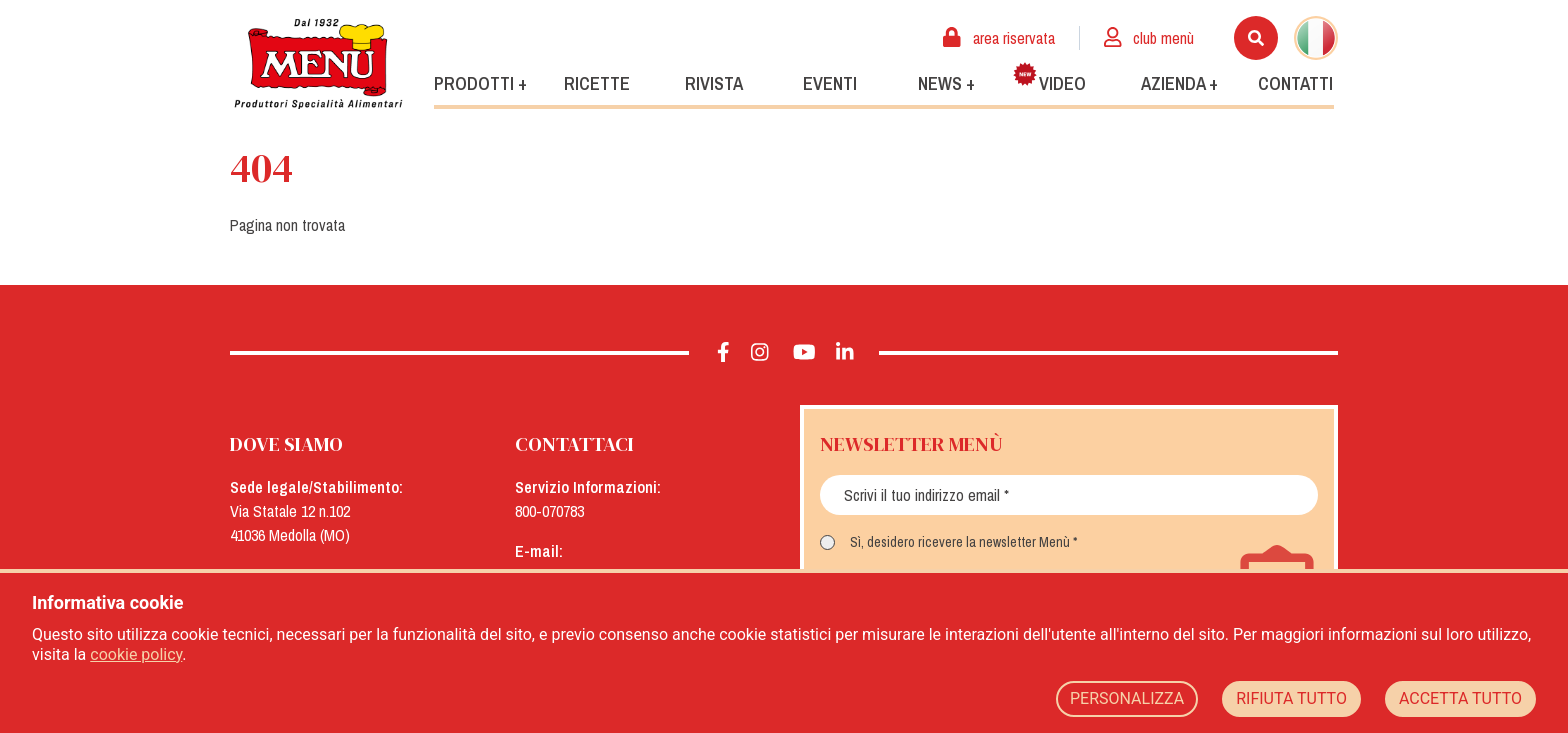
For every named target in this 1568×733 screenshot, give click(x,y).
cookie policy (136, 654)
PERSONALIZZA (1127, 698)
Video (1050, 79)
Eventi (830, 83)
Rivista (714, 83)
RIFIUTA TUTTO (1291, 698)
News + (946, 83)
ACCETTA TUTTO (1460, 698)
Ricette (597, 83)
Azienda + (1179, 83)
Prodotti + (480, 83)
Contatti (1295, 83)
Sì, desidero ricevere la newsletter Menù (960, 542)
